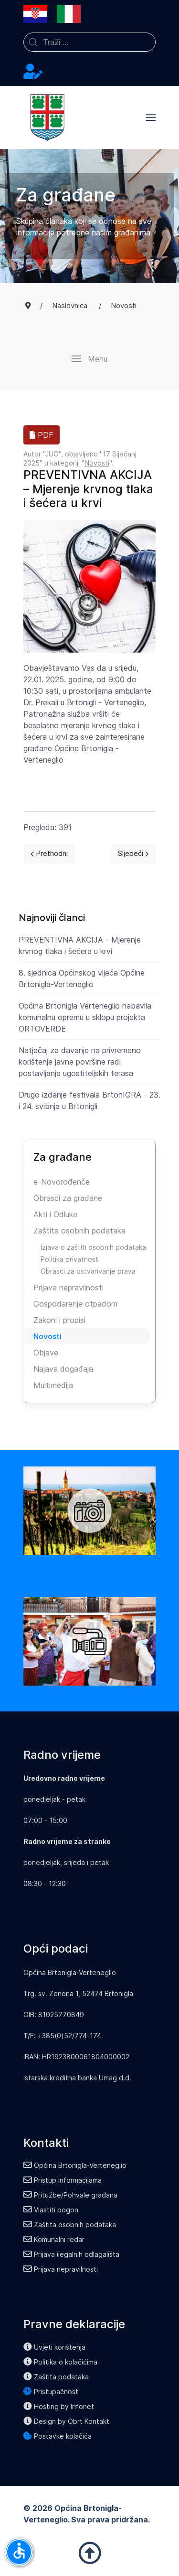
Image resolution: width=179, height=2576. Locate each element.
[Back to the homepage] (47, 118)
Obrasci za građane (67, 1198)
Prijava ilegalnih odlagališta (71, 2254)
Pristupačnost (50, 2391)
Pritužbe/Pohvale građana (70, 2195)
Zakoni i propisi (59, 1320)
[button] (151, 118)
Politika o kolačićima (60, 2362)
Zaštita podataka (56, 2377)
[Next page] (133, 854)
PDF (41, 435)
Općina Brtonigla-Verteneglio (74, 2165)
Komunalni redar (53, 2239)
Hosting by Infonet (58, 2406)
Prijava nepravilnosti (68, 1287)
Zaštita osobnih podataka (79, 1230)
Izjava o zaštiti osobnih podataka (93, 1247)
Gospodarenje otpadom (75, 1304)
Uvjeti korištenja (54, 2347)
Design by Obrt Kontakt (66, 2421)
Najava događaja (63, 1369)
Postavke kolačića (57, 2436)
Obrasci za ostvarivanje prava (88, 1271)
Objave (45, 1352)
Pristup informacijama (62, 2180)
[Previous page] (49, 854)
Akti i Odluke (55, 1214)
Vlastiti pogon (50, 2210)
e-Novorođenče (61, 1182)
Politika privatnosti (70, 1259)
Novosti (96, 463)
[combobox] (89, 42)
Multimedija (53, 1385)
